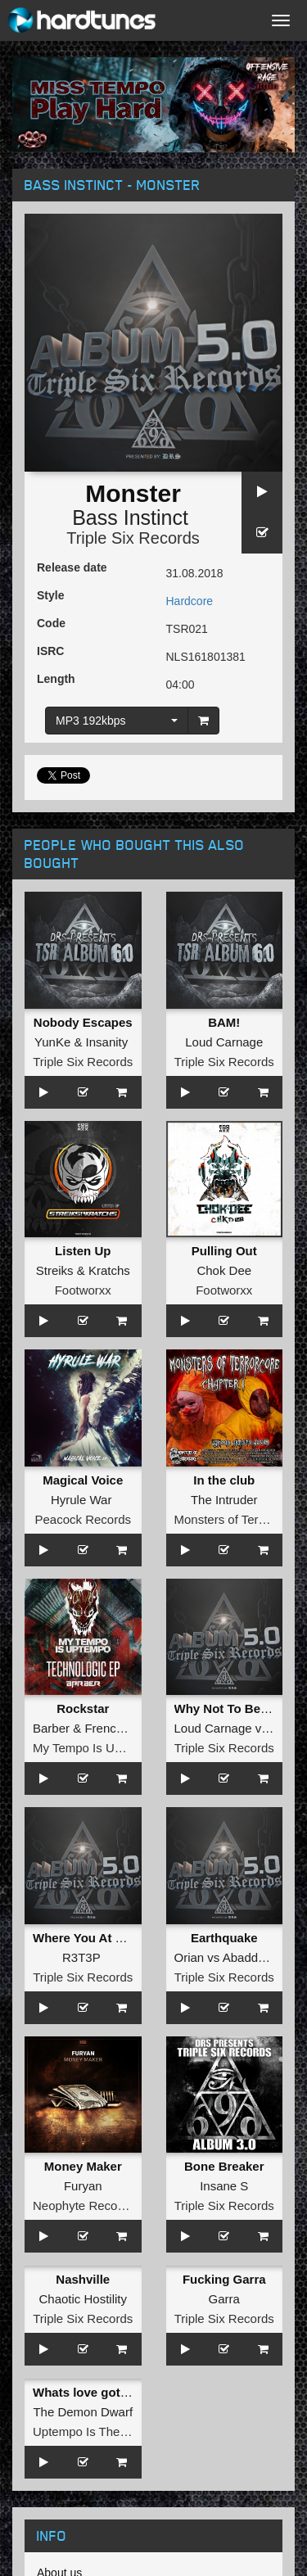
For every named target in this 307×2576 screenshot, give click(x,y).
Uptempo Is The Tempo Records (121, 2431)
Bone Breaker (224, 2166)
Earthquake (224, 1938)
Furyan (83, 2186)
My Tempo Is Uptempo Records (119, 1748)
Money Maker (83, 2166)
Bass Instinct (130, 517)
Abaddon (247, 1957)
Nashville (83, 2279)
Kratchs (109, 1270)
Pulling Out (224, 1251)
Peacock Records (82, 1519)
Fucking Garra (224, 2279)
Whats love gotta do (91, 2392)
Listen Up (83, 1251)
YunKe (52, 1042)
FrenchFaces (120, 1728)
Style (50, 595)
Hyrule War (81, 1500)
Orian (189, 1957)
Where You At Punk (89, 1938)
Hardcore (190, 601)
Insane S (224, 2186)
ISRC (50, 651)
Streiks (55, 1270)
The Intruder (224, 1500)
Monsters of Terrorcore (236, 1519)
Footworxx (83, 1290)
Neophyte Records (83, 2205)
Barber (51, 1728)
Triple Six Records (133, 538)
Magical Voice (83, 1480)
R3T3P (81, 1957)
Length (56, 678)
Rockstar (82, 1708)
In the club (224, 1480)
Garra (224, 2299)
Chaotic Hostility (82, 2299)
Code (51, 623)
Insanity (107, 1042)
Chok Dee (223, 1270)
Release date (72, 567)
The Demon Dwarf (83, 2412)
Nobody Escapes (83, 1022)
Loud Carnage (224, 1042)
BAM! (224, 1022)
